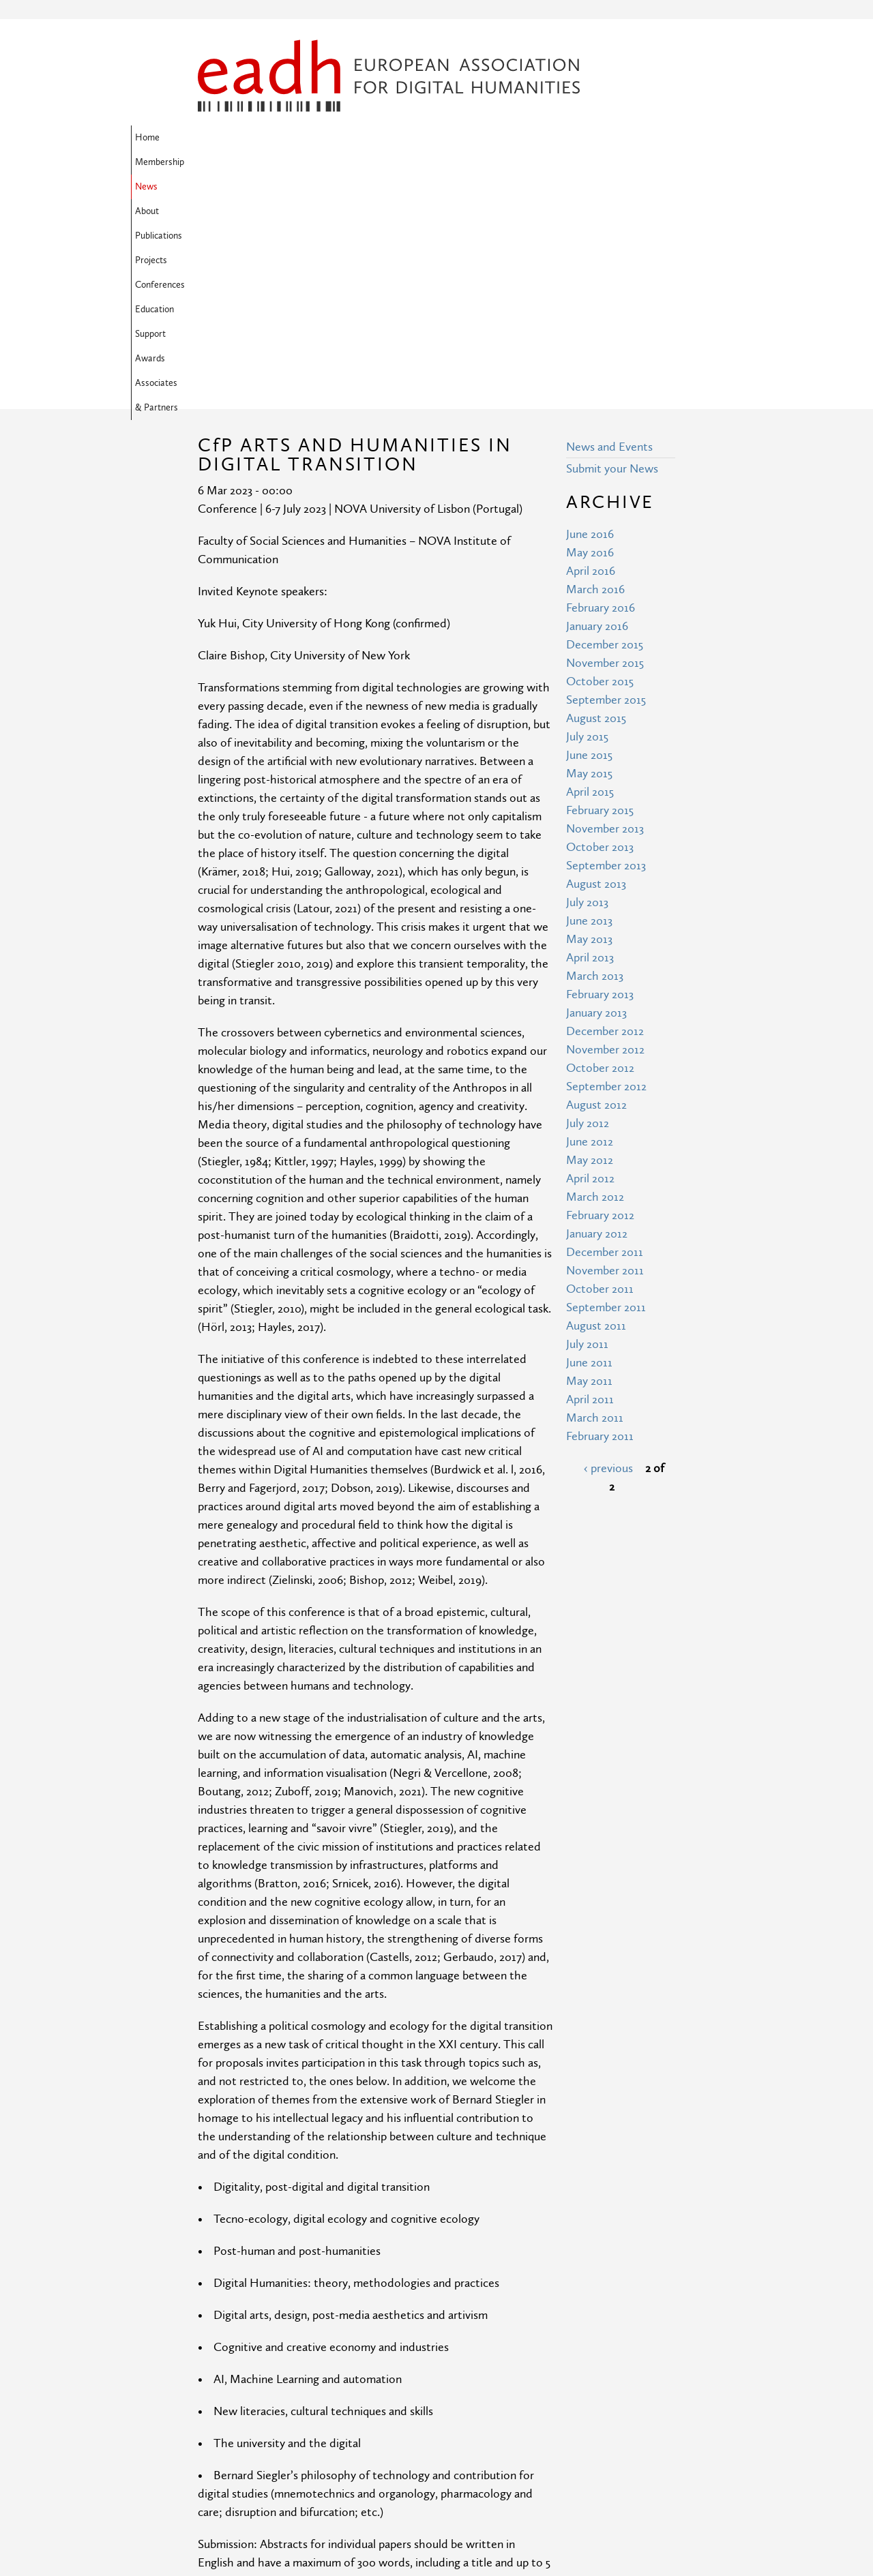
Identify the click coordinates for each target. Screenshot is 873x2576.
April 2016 (590, 350)
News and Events (609, 226)
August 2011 (596, 1105)
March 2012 (595, 976)
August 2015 (596, 497)
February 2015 (600, 589)
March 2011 (594, 1197)
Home (214, 137)
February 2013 (600, 773)
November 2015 (605, 442)
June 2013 (589, 700)
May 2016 (590, 332)
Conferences (532, 137)
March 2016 (595, 368)
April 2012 (590, 957)
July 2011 (587, 1123)
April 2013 (590, 737)
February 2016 (600, 387)
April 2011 (590, 1178)
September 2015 (606, 479)
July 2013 (587, 681)
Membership (268, 137)
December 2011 (604, 1031)
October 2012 (600, 847)
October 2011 (600, 1068)
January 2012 (596, 1013)
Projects (474, 137)
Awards (265, 162)
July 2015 (587, 516)
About (363, 137)
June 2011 (589, 1142)
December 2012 (605, 810)
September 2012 (606, 865)
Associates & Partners (341, 162)
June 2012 (589, 921)
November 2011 (605, 1050)
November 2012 (605, 829)
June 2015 (589, 534)
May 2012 (589, 939)
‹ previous (608, 1247)
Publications (416, 137)
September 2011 (606, 1086)
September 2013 (606, 645)
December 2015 (604, 424)
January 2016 (597, 405)
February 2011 (600, 1215)
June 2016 (590, 313)
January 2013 (596, 792)
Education (594, 137)
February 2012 (600, 994)
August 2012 (596, 884)
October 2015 (600, 460)
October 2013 (600, 626)
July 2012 (587, 902)
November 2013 (605, 608)
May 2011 (589, 1160)
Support (217, 162)
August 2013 (596, 663)
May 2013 (589, 718)
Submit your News (612, 248)
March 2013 (594, 755)
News (322, 137)
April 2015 (590, 571)
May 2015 (589, 552)
